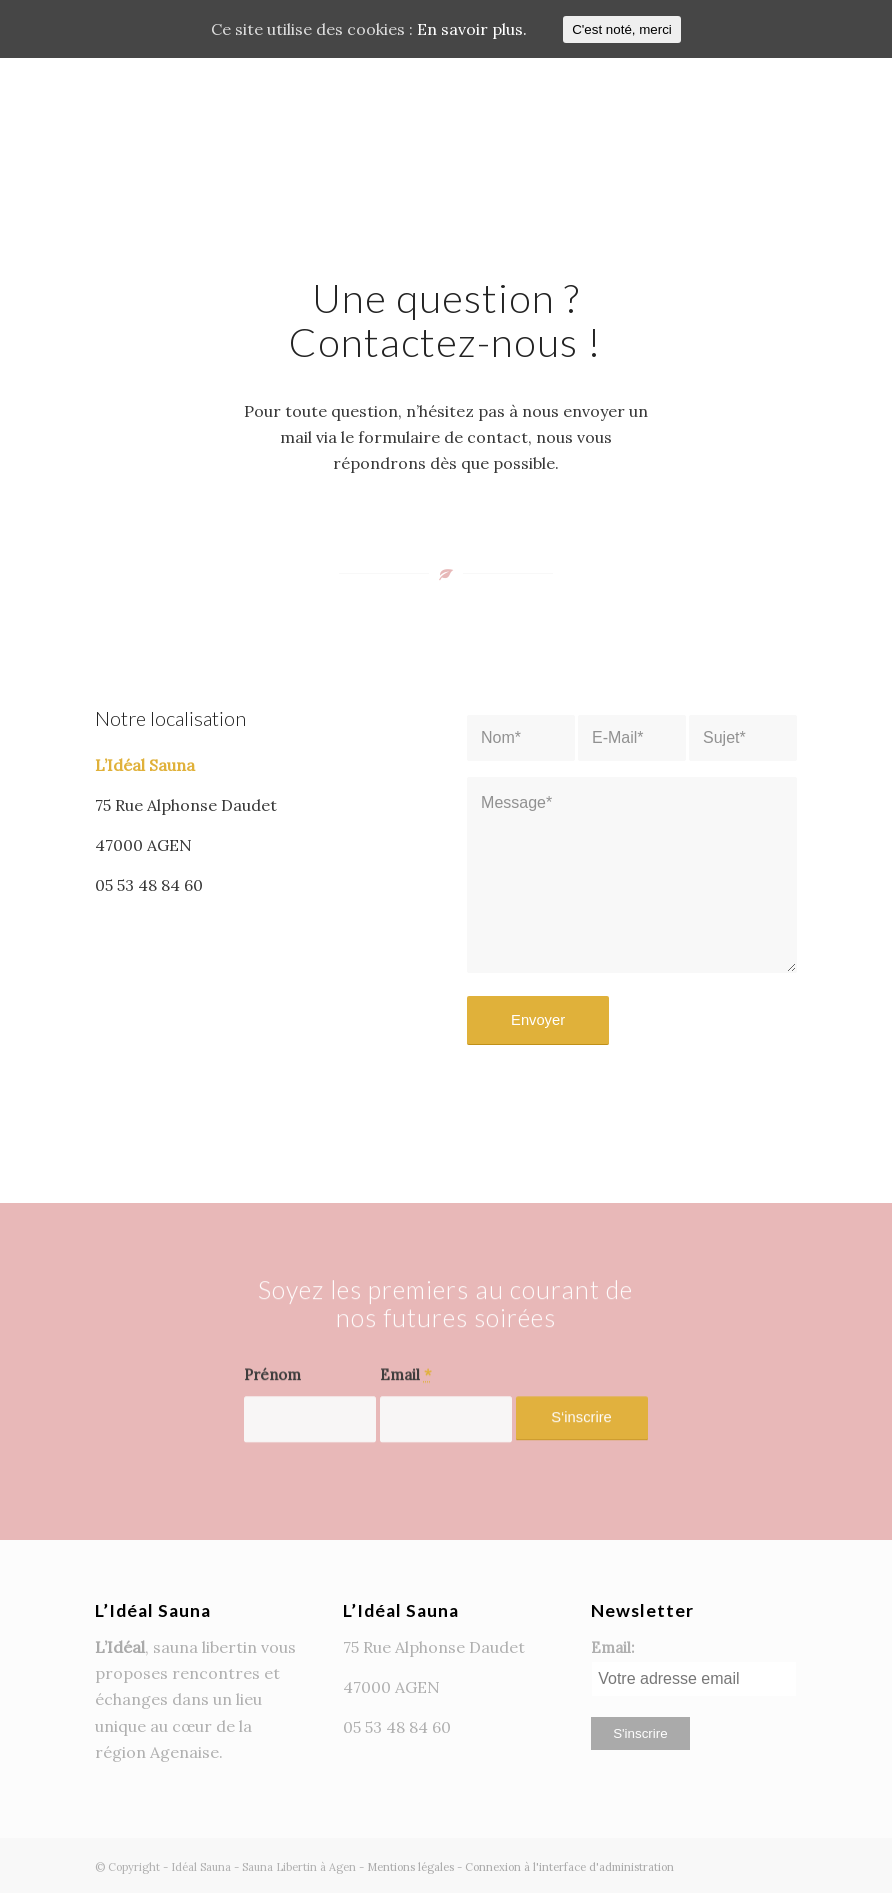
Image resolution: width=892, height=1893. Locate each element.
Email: (612, 1647)
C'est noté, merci (622, 29)
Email (406, 1415)
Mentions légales (410, 1867)
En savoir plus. (472, 29)
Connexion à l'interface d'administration (569, 1867)
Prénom (272, 1415)
